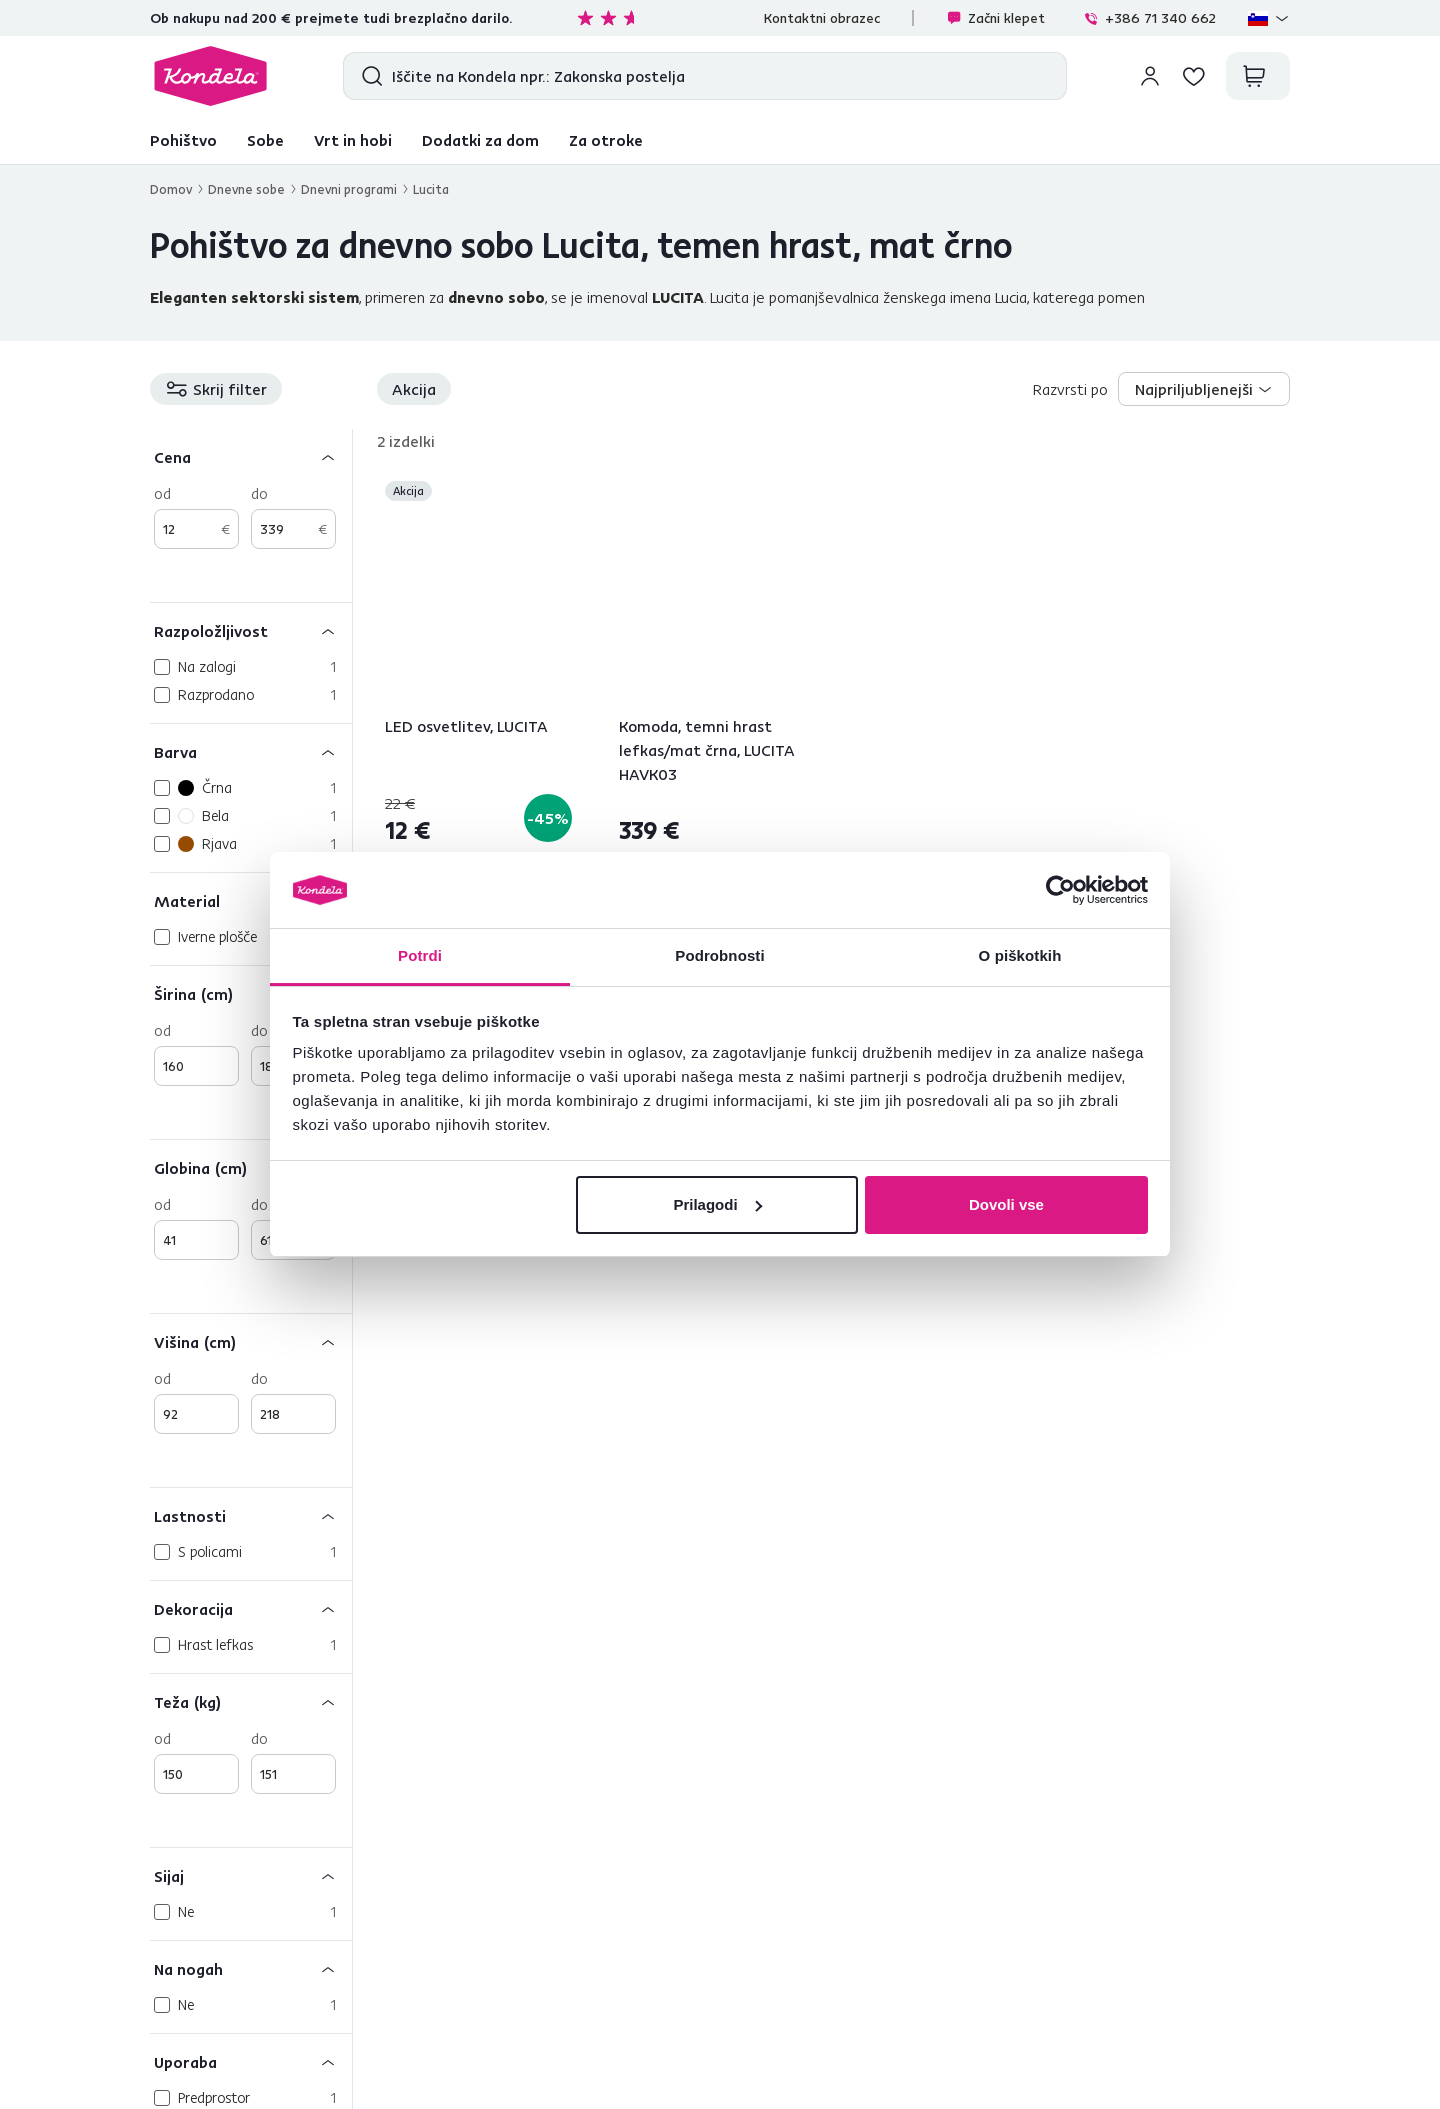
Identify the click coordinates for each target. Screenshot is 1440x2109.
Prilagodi (717, 1204)
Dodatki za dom (480, 140)
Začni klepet (995, 18)
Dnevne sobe (246, 189)
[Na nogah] (251, 1968)
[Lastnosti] (251, 1515)
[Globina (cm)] (251, 1167)
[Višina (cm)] (251, 1341)
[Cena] (251, 456)
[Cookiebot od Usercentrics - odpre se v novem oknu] (1060, 890)
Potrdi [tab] (420, 955)
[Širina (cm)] (251, 993)
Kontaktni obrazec (822, 18)
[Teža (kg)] (251, 1701)
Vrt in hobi (353, 140)
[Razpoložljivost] (251, 630)
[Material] (251, 900)
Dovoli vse (1006, 1204)
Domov (171, 189)
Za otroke (606, 140)
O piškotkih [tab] (1020, 955)
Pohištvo (183, 140)
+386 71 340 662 (1149, 18)
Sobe (265, 140)
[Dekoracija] (251, 1608)
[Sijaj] (251, 1875)
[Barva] (251, 751)
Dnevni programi (349, 189)
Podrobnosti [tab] (719, 955)
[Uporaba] (251, 2061)
